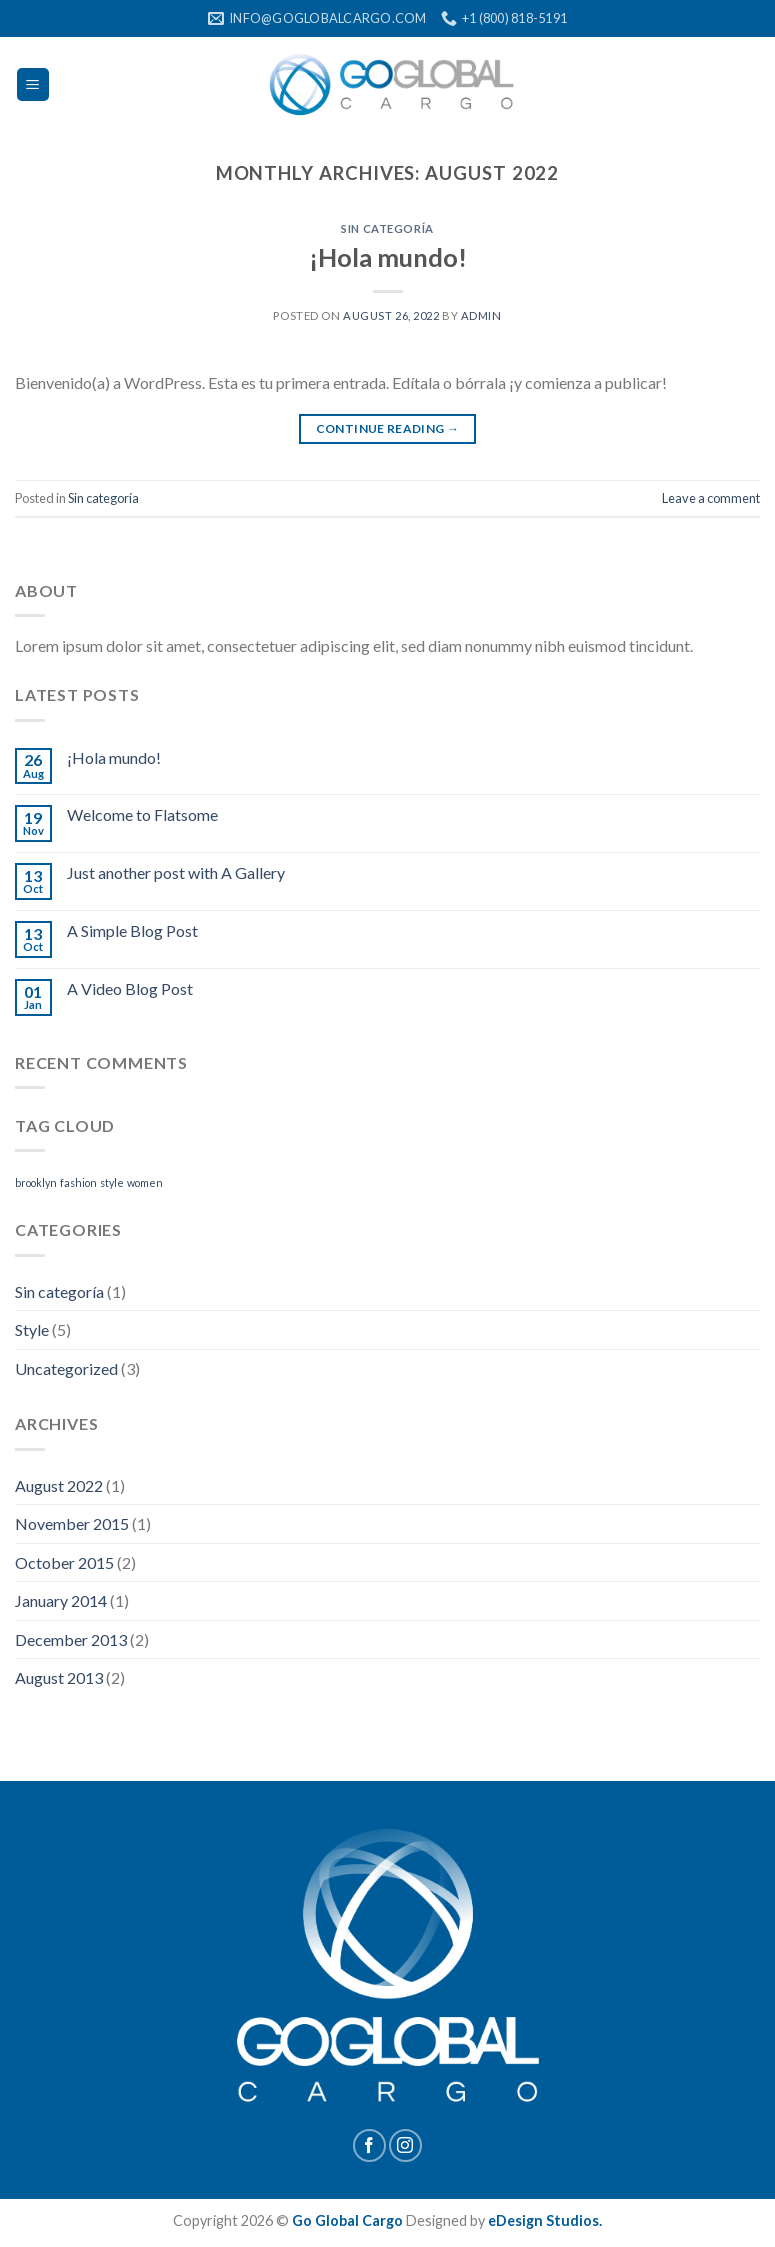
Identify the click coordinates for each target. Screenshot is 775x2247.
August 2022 (59, 1485)
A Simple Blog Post (132, 930)
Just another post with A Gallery (176, 872)
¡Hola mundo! (388, 257)
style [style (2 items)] (112, 1182)
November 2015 (72, 1523)
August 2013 (59, 1677)
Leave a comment (711, 498)
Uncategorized (66, 1368)
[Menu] (33, 84)
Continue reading (388, 428)
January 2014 (61, 1600)
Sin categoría (387, 228)
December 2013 (71, 1639)
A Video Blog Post (130, 988)
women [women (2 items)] (145, 1182)
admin (481, 315)
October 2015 (64, 1562)
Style (32, 1329)
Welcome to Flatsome (142, 814)
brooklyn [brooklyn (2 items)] (36, 1182)
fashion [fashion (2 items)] (78, 1182)
